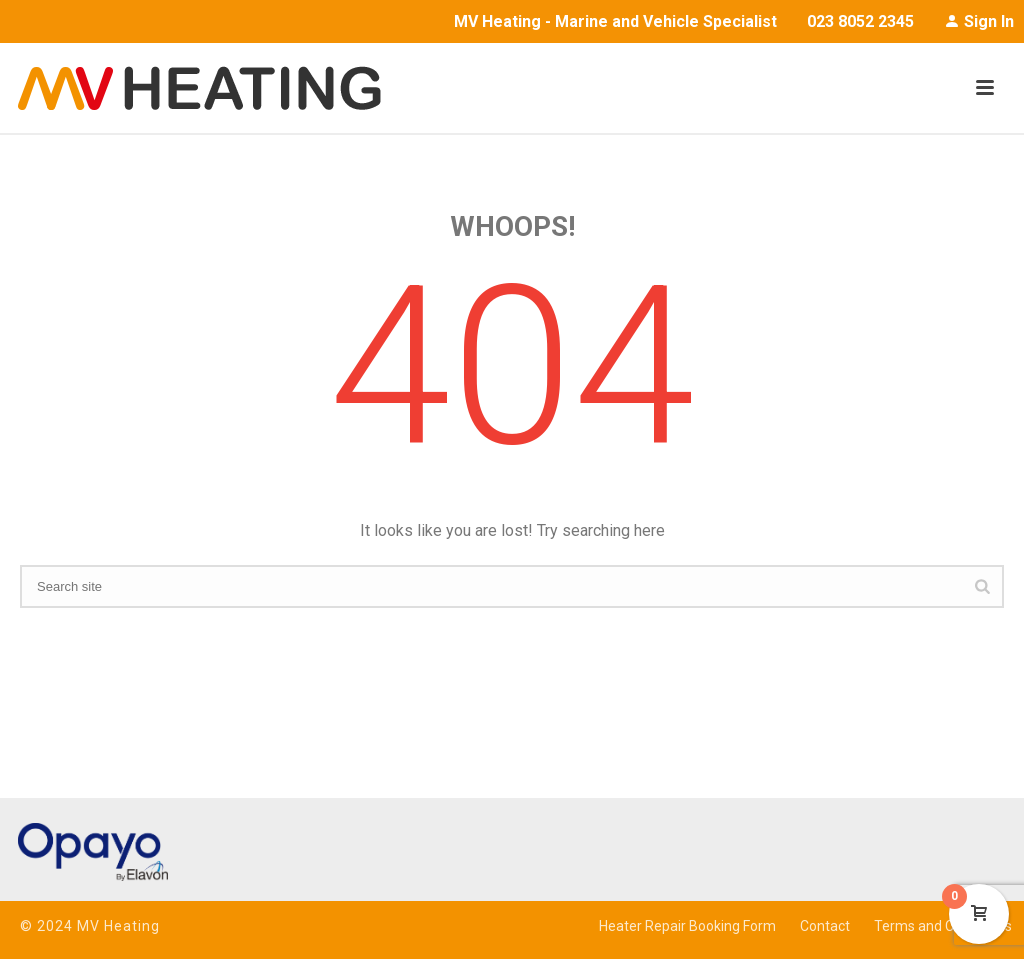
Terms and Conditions (943, 926)
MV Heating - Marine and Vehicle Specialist (615, 21)
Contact (825, 926)
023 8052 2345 (860, 21)
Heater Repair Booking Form (687, 926)
